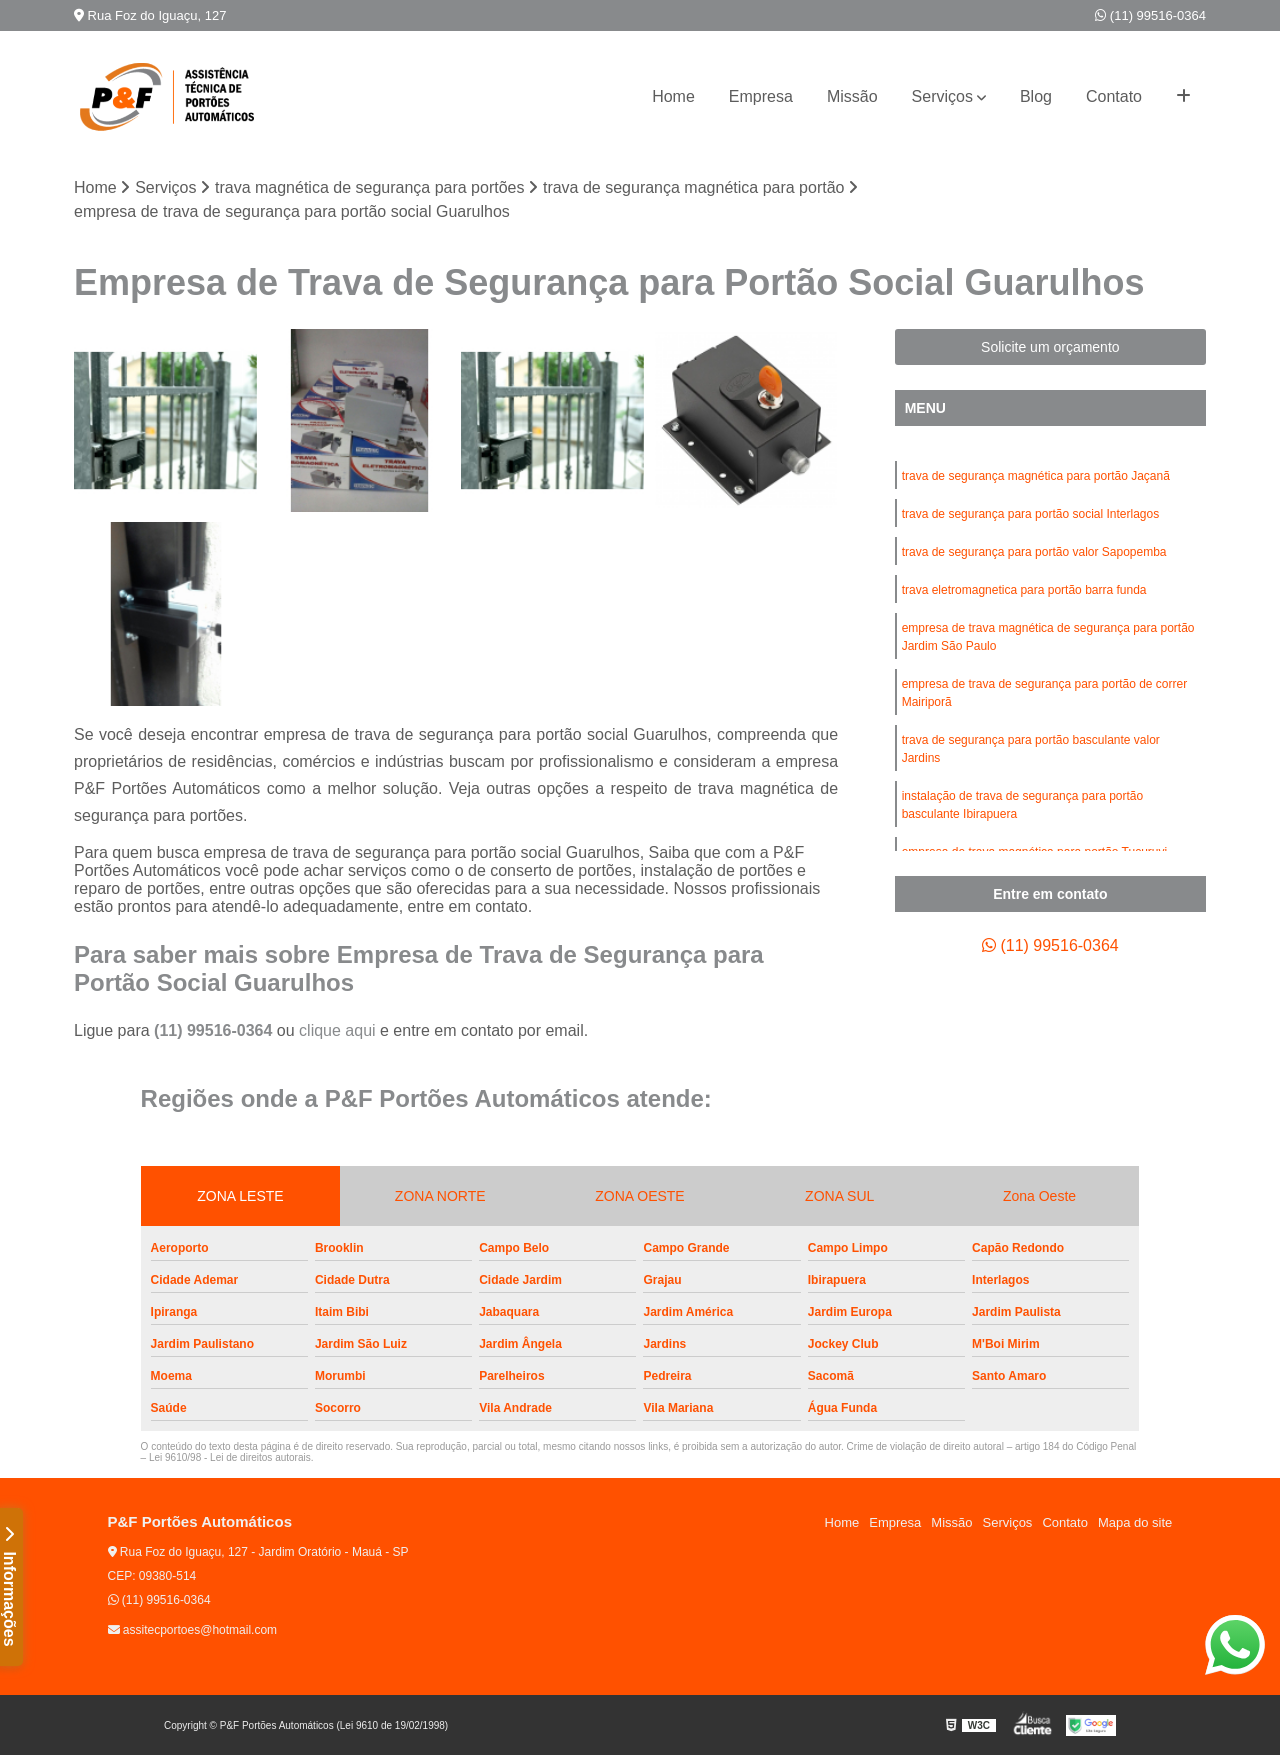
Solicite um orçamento (1050, 347)
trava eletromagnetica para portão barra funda (1024, 590)
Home (673, 96)
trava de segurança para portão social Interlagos (1031, 514)
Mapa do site (1135, 1522)
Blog (1036, 96)
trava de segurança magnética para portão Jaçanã (1036, 476)
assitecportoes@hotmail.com (193, 1630)
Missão (852, 96)
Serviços (942, 96)
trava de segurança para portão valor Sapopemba (1034, 552)
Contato (1114, 96)
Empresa (761, 96)
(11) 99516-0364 (1150, 15)
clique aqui (337, 1030)
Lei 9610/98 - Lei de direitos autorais (230, 1457)
